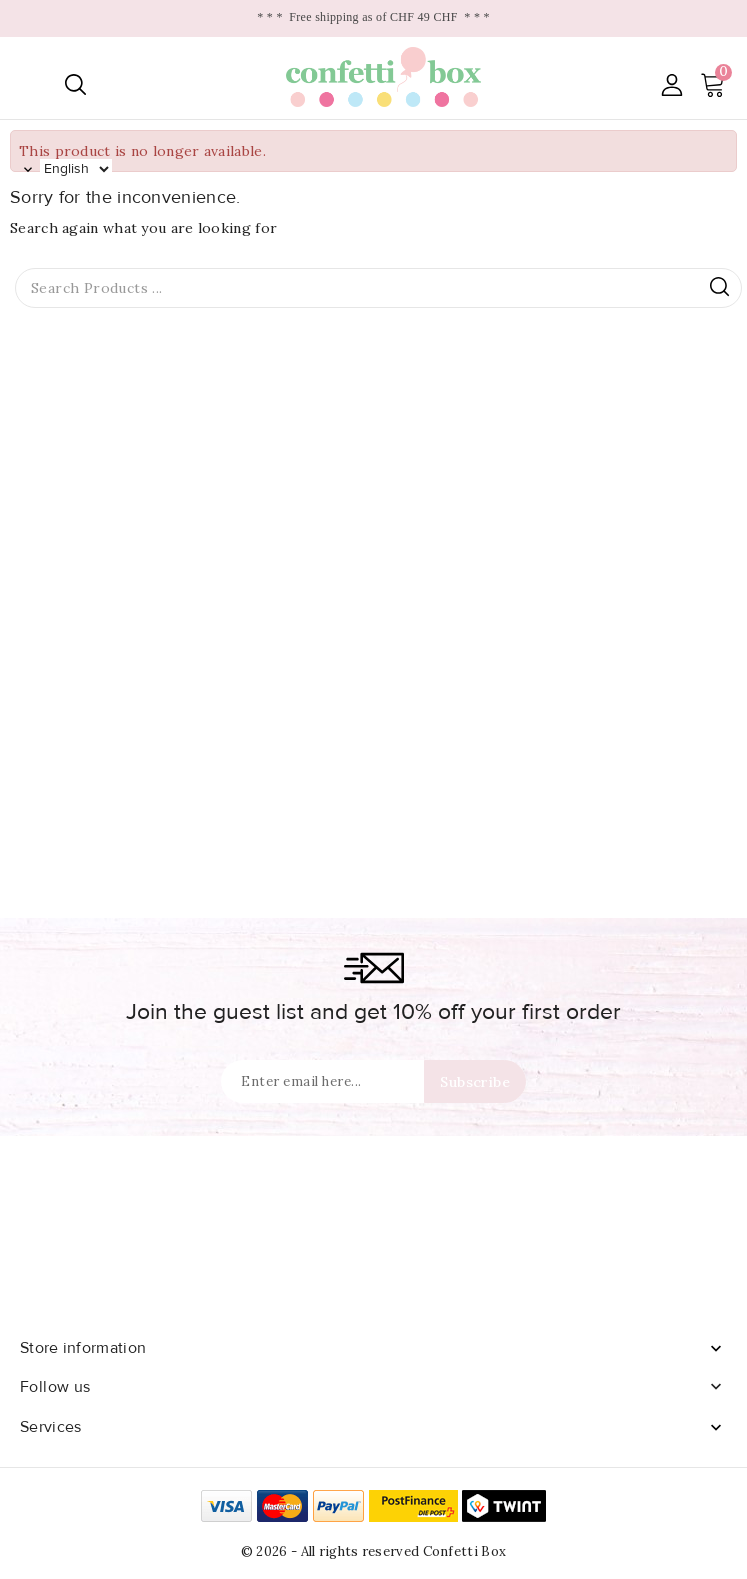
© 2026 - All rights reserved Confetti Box (373, 1551)
